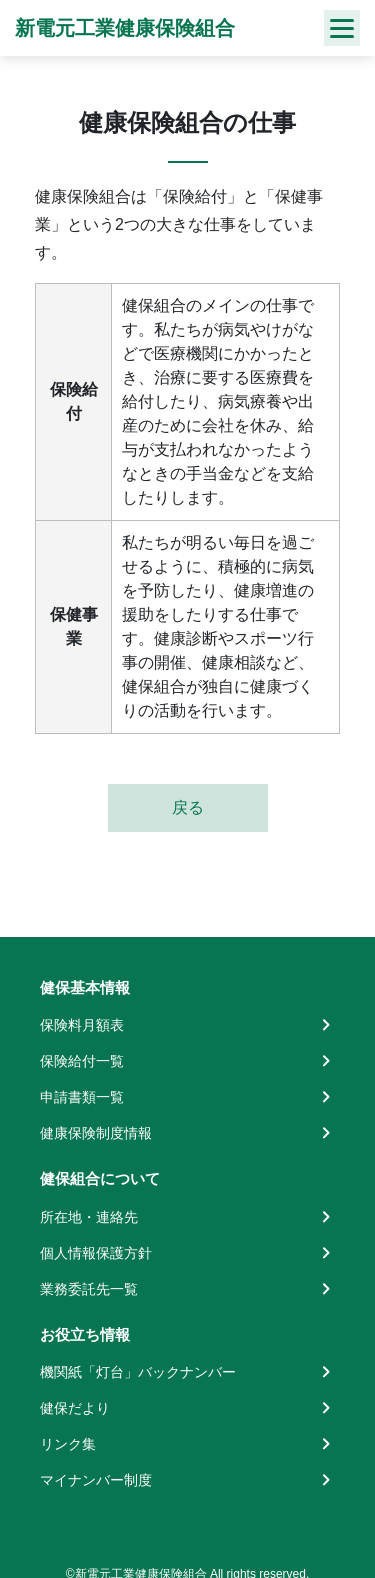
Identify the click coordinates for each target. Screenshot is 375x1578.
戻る (188, 807)
